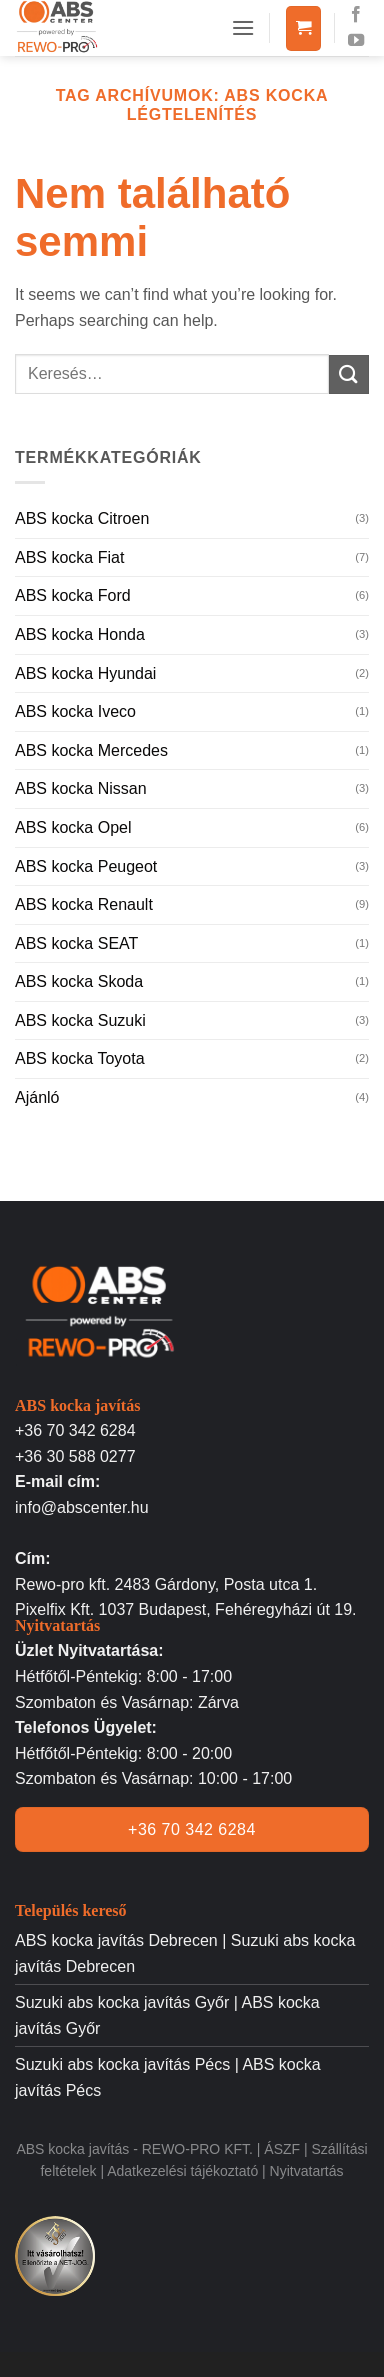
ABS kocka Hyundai (85, 673)
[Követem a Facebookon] (356, 15)
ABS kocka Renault (84, 904)
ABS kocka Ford (73, 595)
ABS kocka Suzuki (80, 1020)
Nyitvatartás (307, 2171)
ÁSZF (282, 2149)
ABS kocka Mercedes (91, 750)
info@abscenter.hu (82, 1507)
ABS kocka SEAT (76, 943)
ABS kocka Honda (80, 634)
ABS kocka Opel (73, 827)
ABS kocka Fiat (69, 557)
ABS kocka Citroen (82, 518)
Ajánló (37, 1097)
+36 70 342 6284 (75, 1430)
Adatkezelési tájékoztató (184, 2171)
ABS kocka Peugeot (86, 866)
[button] (243, 27)
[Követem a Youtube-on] (356, 41)
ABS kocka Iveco (75, 711)
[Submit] (349, 374)
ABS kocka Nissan (81, 788)
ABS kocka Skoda (79, 981)
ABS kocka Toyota (80, 1058)
